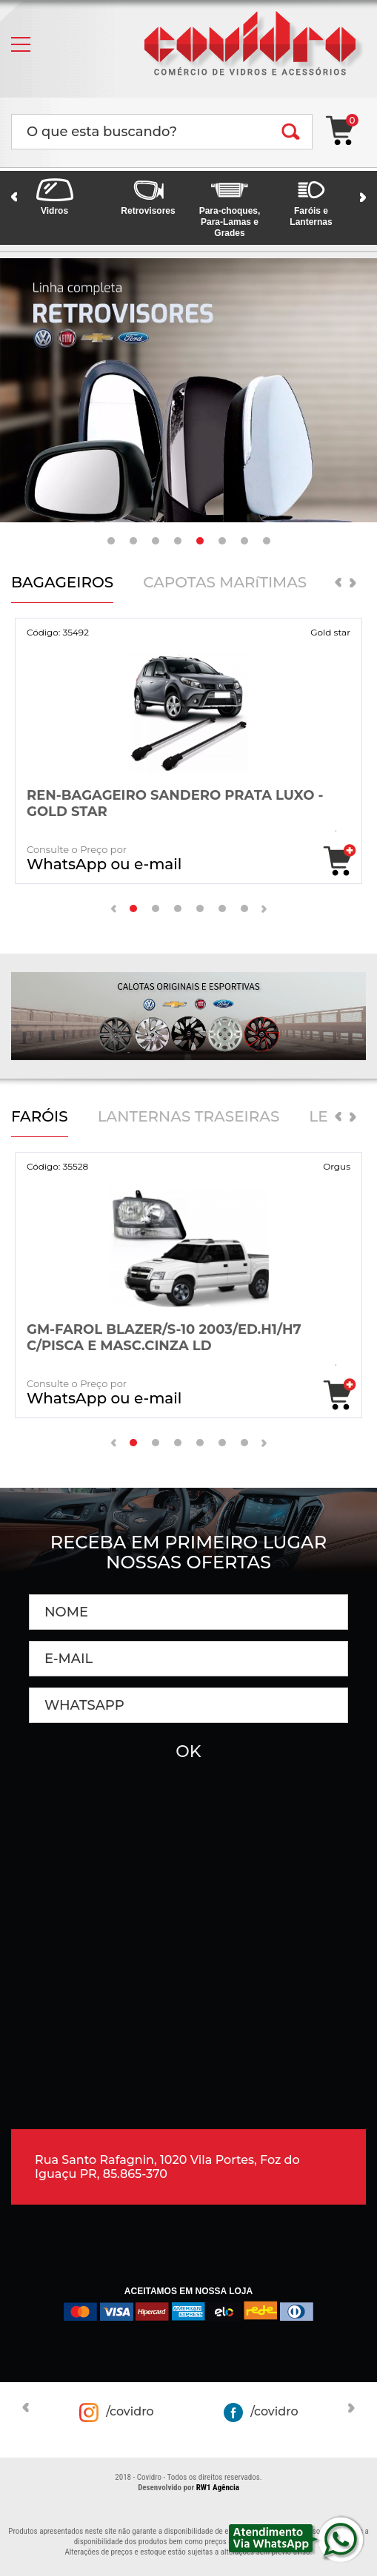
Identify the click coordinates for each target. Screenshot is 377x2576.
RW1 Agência (217, 2487)
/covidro (116, 2412)
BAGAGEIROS (62, 582)
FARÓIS (39, 1116)
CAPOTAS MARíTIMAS (225, 582)
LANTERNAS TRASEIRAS (189, 1116)
